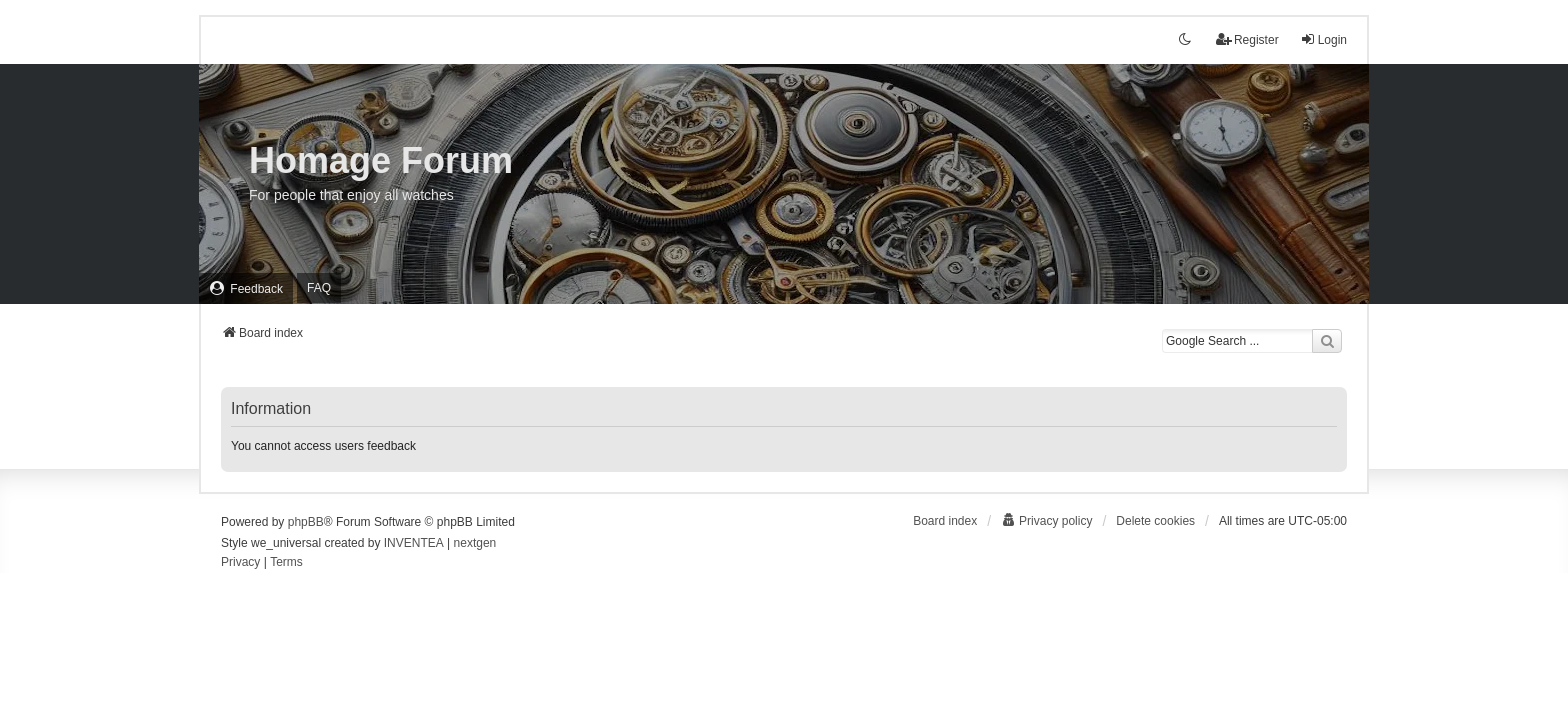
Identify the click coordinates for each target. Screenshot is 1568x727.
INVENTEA (414, 543)
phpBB (306, 522)
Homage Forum (381, 160)
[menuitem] (246, 288)
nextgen (475, 543)
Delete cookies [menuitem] (1155, 521)
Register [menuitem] (1247, 39)
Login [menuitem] (1323, 39)
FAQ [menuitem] (319, 288)
